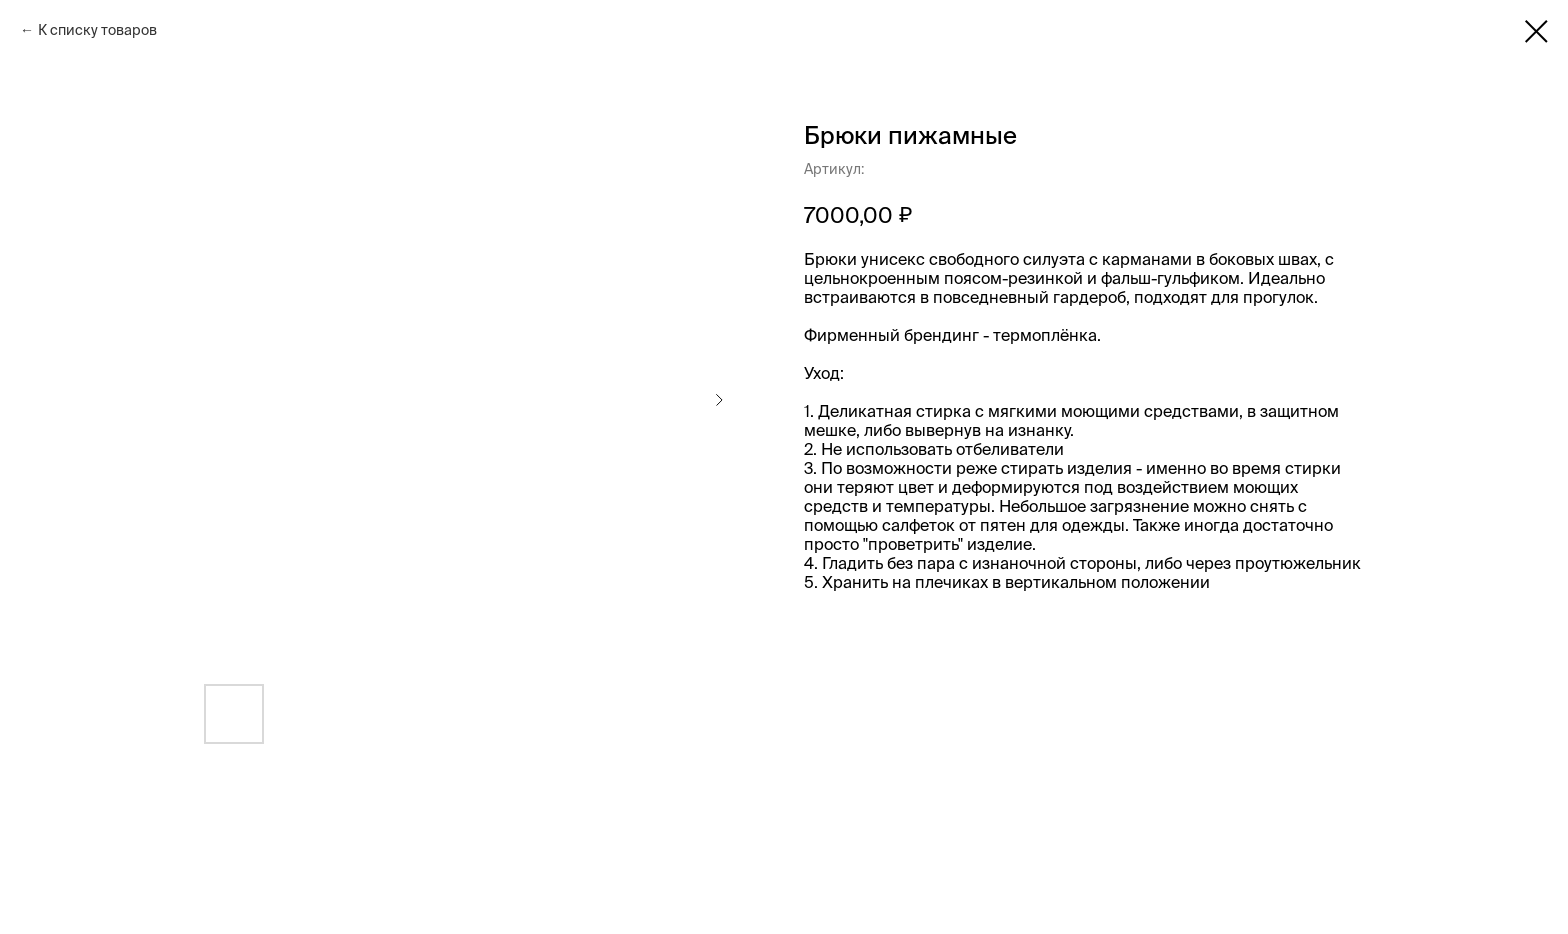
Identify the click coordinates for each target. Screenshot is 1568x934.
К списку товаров (97, 30)
